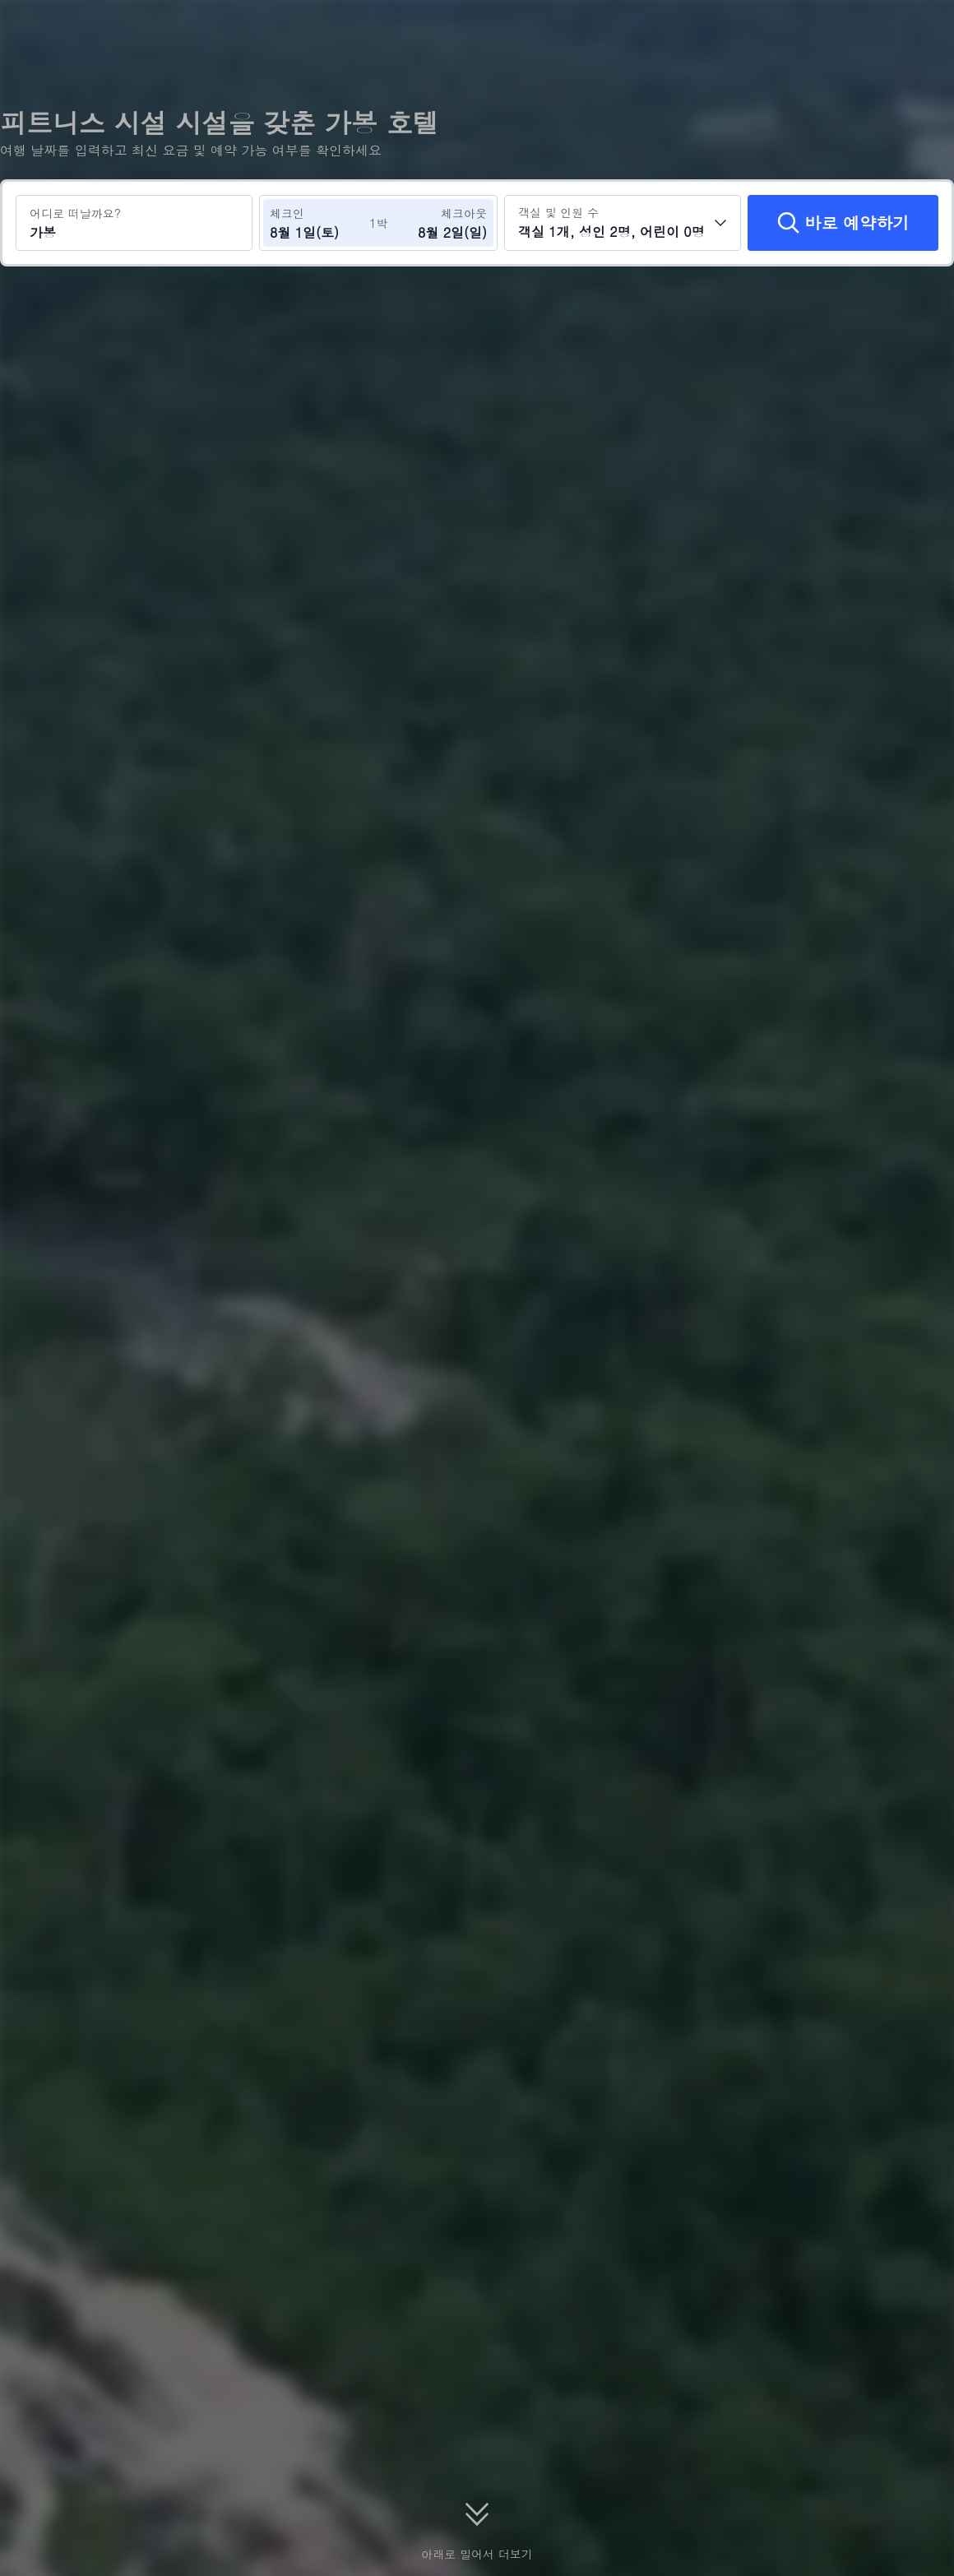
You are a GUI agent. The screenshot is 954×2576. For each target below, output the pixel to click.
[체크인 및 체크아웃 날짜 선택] (319, 223)
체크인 (287, 213)
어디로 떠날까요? (75, 213)
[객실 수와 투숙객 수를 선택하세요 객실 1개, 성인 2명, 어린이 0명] (622, 223)
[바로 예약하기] (843, 223)
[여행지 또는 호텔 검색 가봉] (134, 223)
